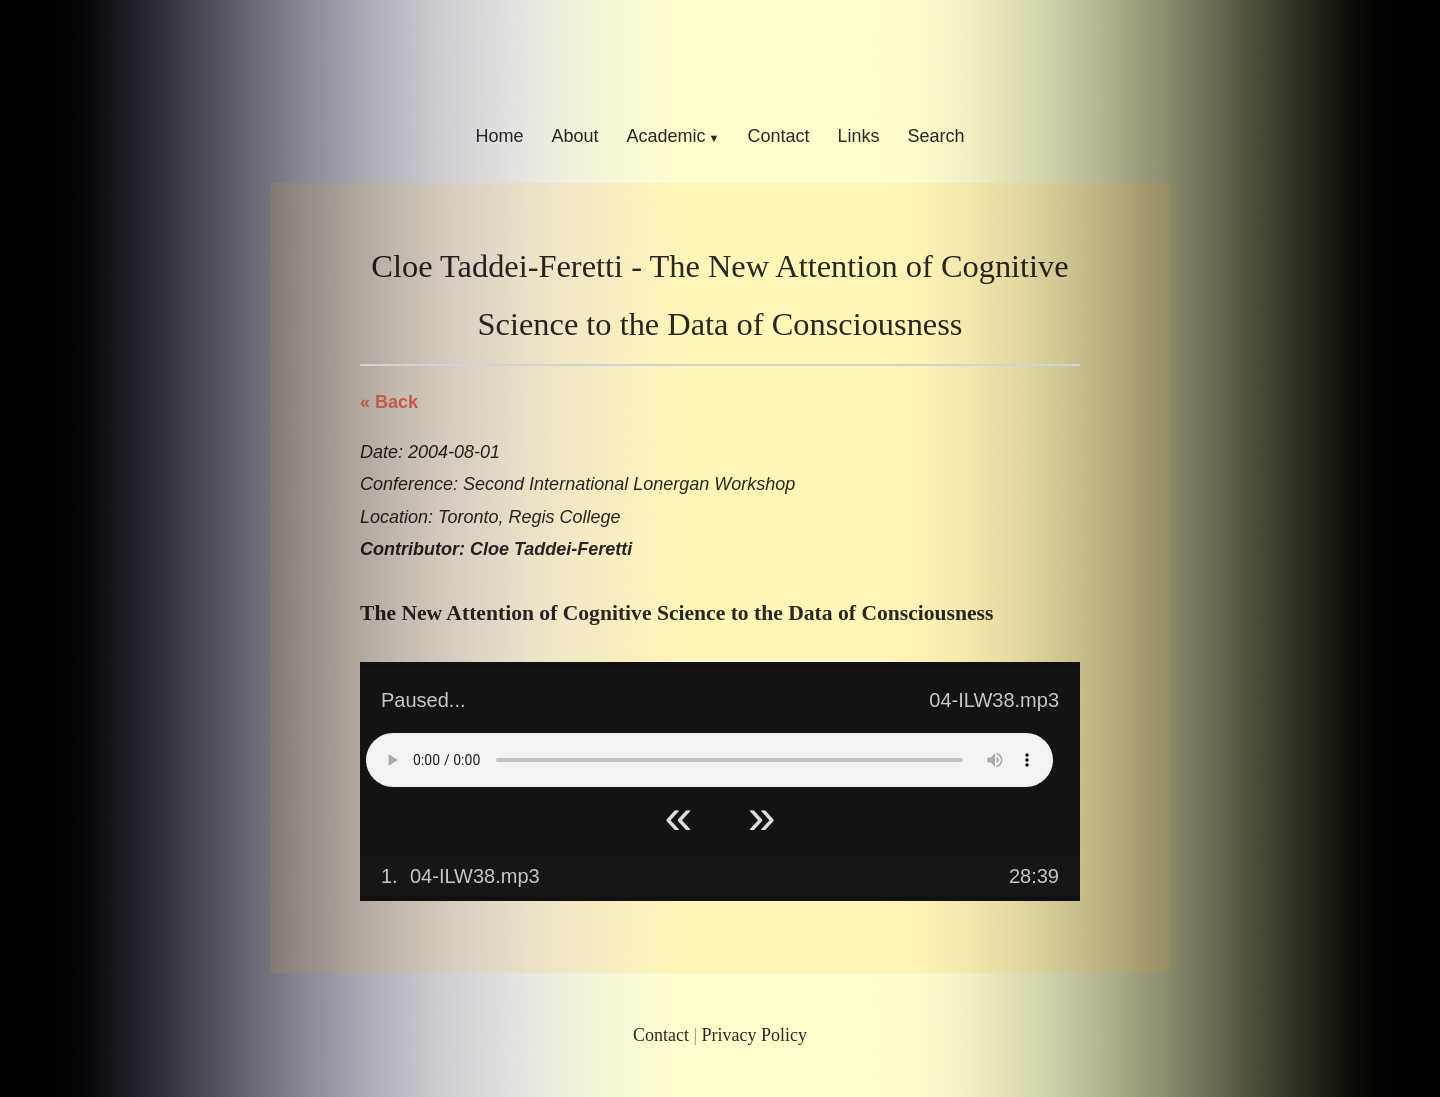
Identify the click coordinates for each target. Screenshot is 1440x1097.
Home (499, 136)
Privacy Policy (755, 1035)
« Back (389, 402)
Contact (778, 136)
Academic (665, 136)
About (574, 136)
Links (859, 136)
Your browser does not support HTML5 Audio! (709, 760)
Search (936, 136)
